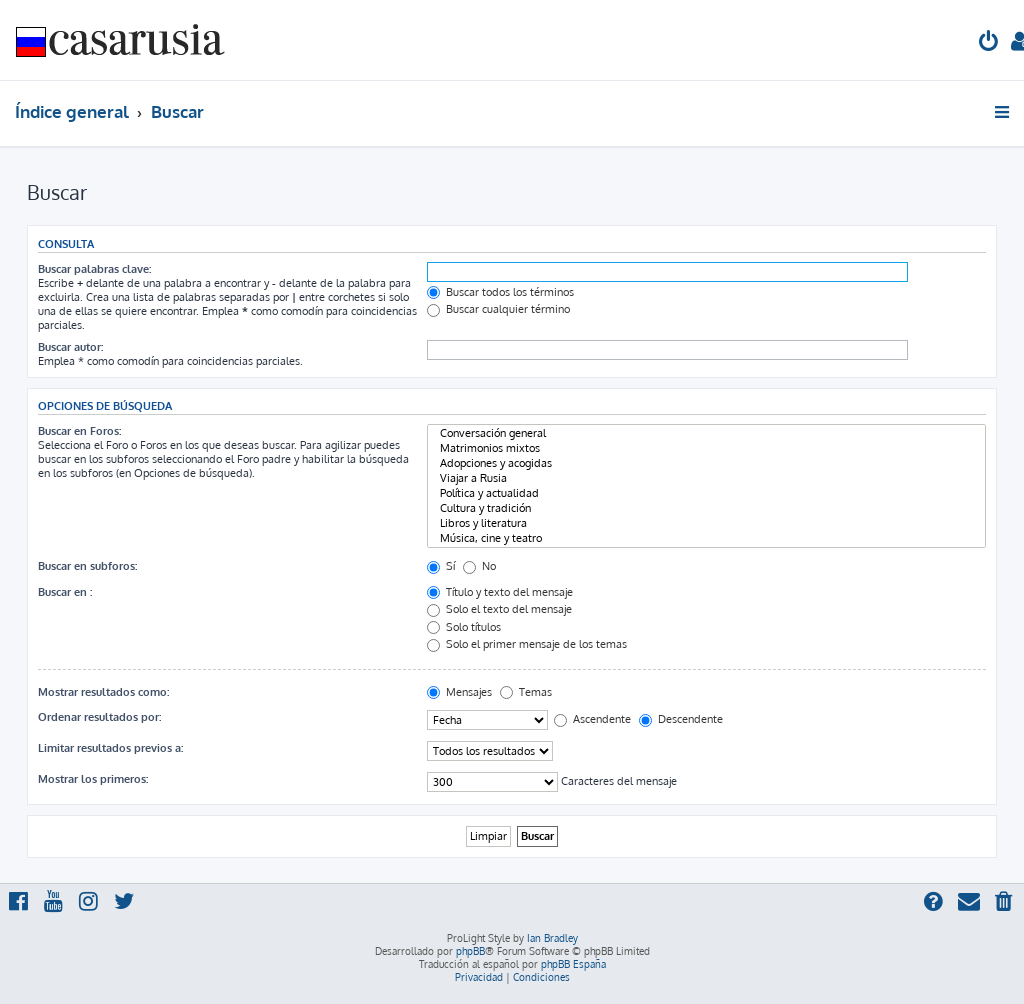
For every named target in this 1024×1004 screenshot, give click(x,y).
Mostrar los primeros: (93, 779)
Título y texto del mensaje (500, 592)
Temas (526, 692)
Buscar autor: (70, 347)
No (479, 566)
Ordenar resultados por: (99, 717)
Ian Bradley (552, 938)
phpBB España (573, 964)
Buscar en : (65, 592)
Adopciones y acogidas (706, 463)
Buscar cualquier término (498, 309)
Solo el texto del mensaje (499, 609)
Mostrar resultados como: (103, 692)
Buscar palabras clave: (94, 269)
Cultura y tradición (706, 508)
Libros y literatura (706, 523)
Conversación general (706, 433)
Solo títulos (464, 627)
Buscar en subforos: (87, 566)
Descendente (681, 719)
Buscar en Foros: (79, 431)
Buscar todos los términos (500, 292)
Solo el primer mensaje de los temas (527, 644)
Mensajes (459, 692)
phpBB (470, 951)
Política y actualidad (706, 493)
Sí (441, 566)
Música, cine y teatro (706, 538)
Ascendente (592, 719)
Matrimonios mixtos (706, 448)
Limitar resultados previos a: (110, 748)
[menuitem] (989, 43)
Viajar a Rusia (706, 478)
